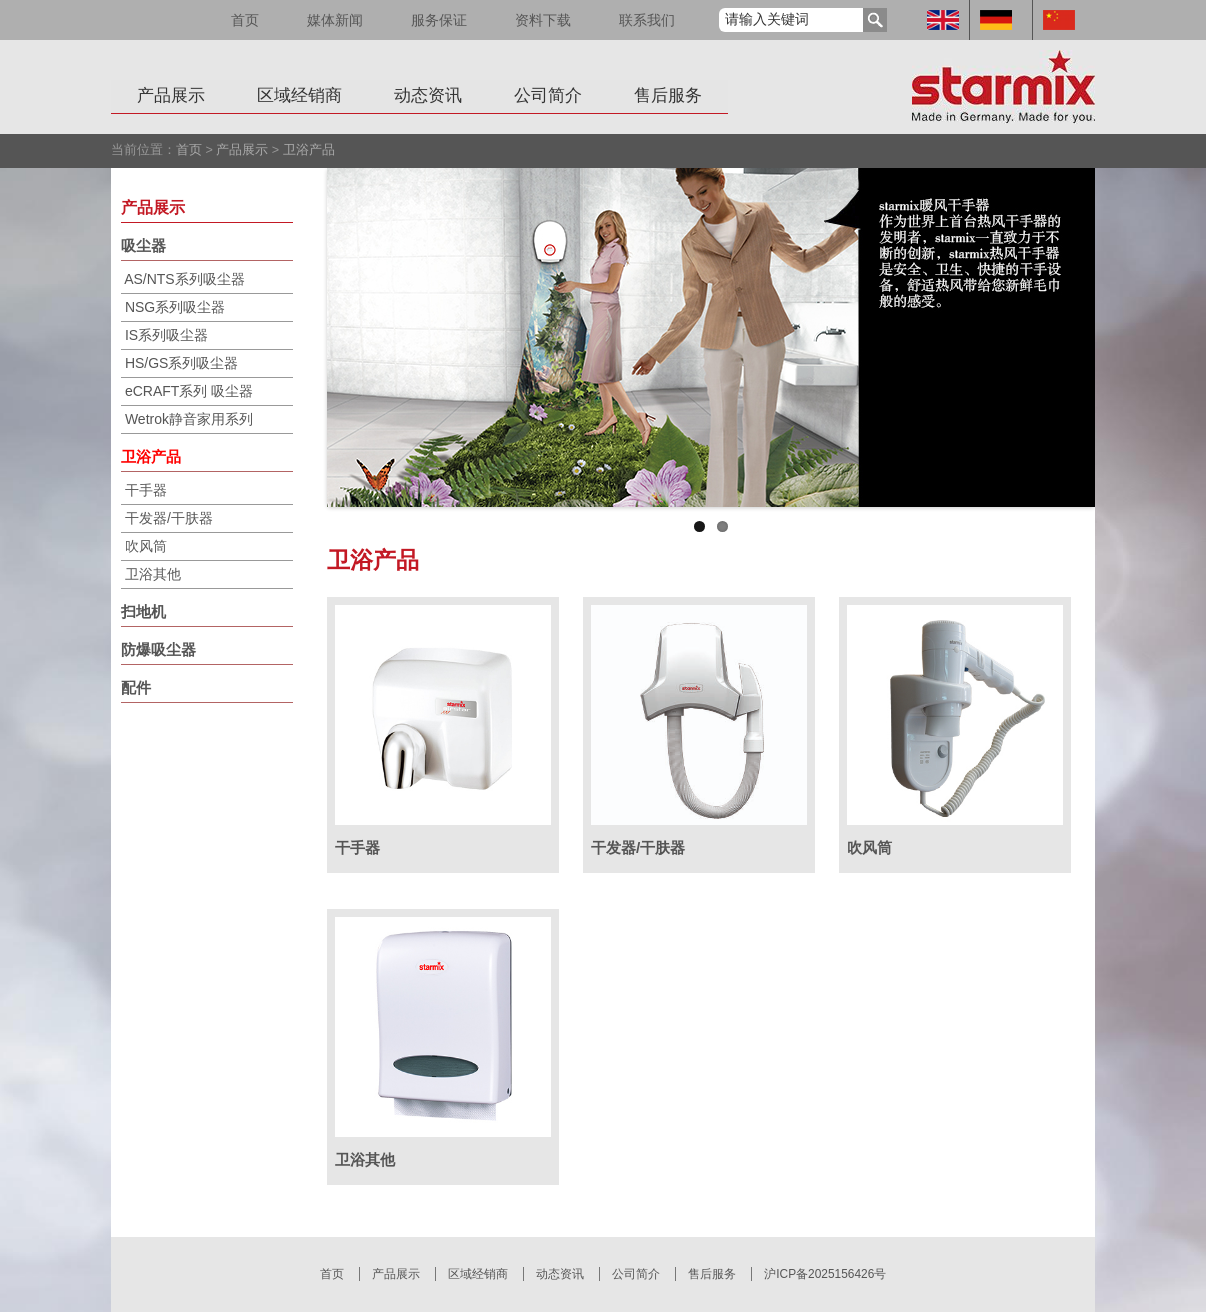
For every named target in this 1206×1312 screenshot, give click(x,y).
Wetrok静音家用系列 (189, 419)
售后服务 (668, 95)
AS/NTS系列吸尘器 (184, 279)
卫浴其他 (153, 574)
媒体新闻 (335, 20)
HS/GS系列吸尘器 (182, 363)
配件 (136, 687)
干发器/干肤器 (169, 518)
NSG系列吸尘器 (175, 307)
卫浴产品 (309, 150)
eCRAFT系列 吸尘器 (189, 391)
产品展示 (171, 95)
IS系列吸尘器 (166, 335)
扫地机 (143, 611)
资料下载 (543, 20)
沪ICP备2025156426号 (825, 1274)
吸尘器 (143, 245)
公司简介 (548, 95)
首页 (245, 20)
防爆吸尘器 (158, 649)
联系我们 (647, 20)
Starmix (1003, 87)
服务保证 (439, 20)
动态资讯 (428, 95)
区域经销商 (299, 95)
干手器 (146, 490)
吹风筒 (146, 546)
